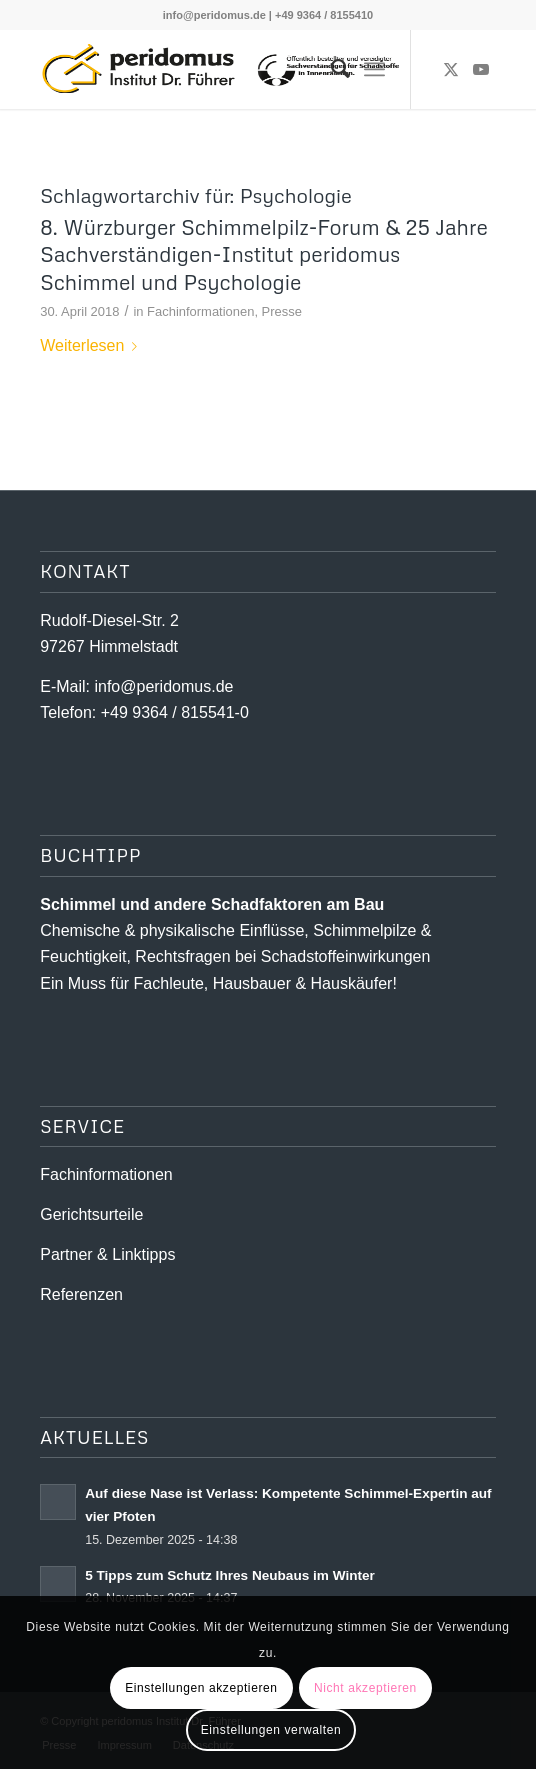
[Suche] (330, 69)
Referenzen (81, 1294)
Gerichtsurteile (91, 1214)
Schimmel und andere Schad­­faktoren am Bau (212, 904)
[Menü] (374, 69)
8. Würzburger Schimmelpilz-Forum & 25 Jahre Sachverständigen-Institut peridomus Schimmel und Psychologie (264, 254)
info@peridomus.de (214, 15)
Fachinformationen (200, 311)
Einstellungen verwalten (271, 1730)
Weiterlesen (92, 345)
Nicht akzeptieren (365, 1688)
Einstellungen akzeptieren (201, 1688)
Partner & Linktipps (107, 1254)
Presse (282, 311)
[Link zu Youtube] (481, 69)
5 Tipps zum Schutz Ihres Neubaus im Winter (230, 1575)
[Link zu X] (451, 69)
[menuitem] (330, 69)
